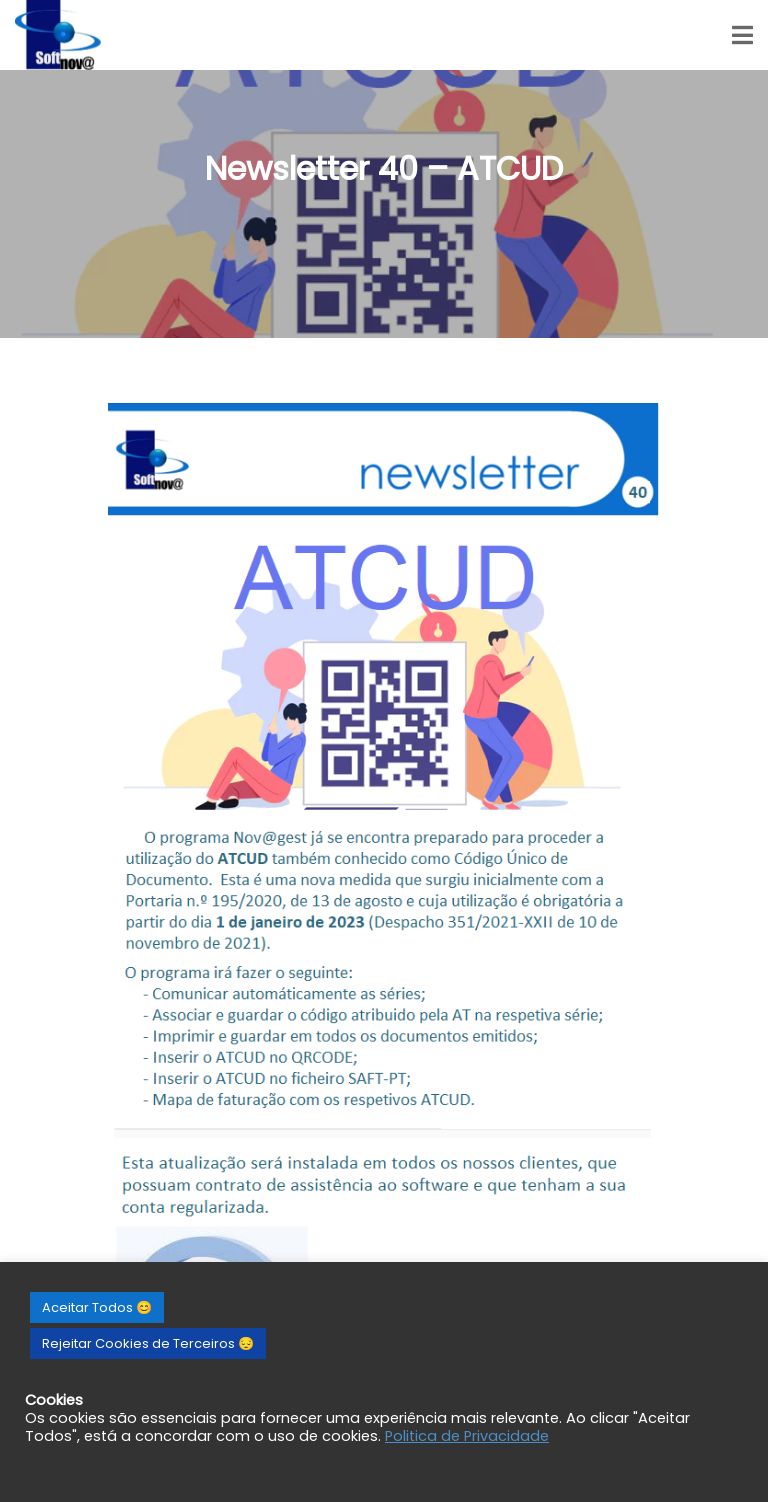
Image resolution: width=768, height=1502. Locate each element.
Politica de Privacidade (467, 1436)
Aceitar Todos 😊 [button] (97, 1307)
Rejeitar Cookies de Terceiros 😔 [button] (148, 1343)
